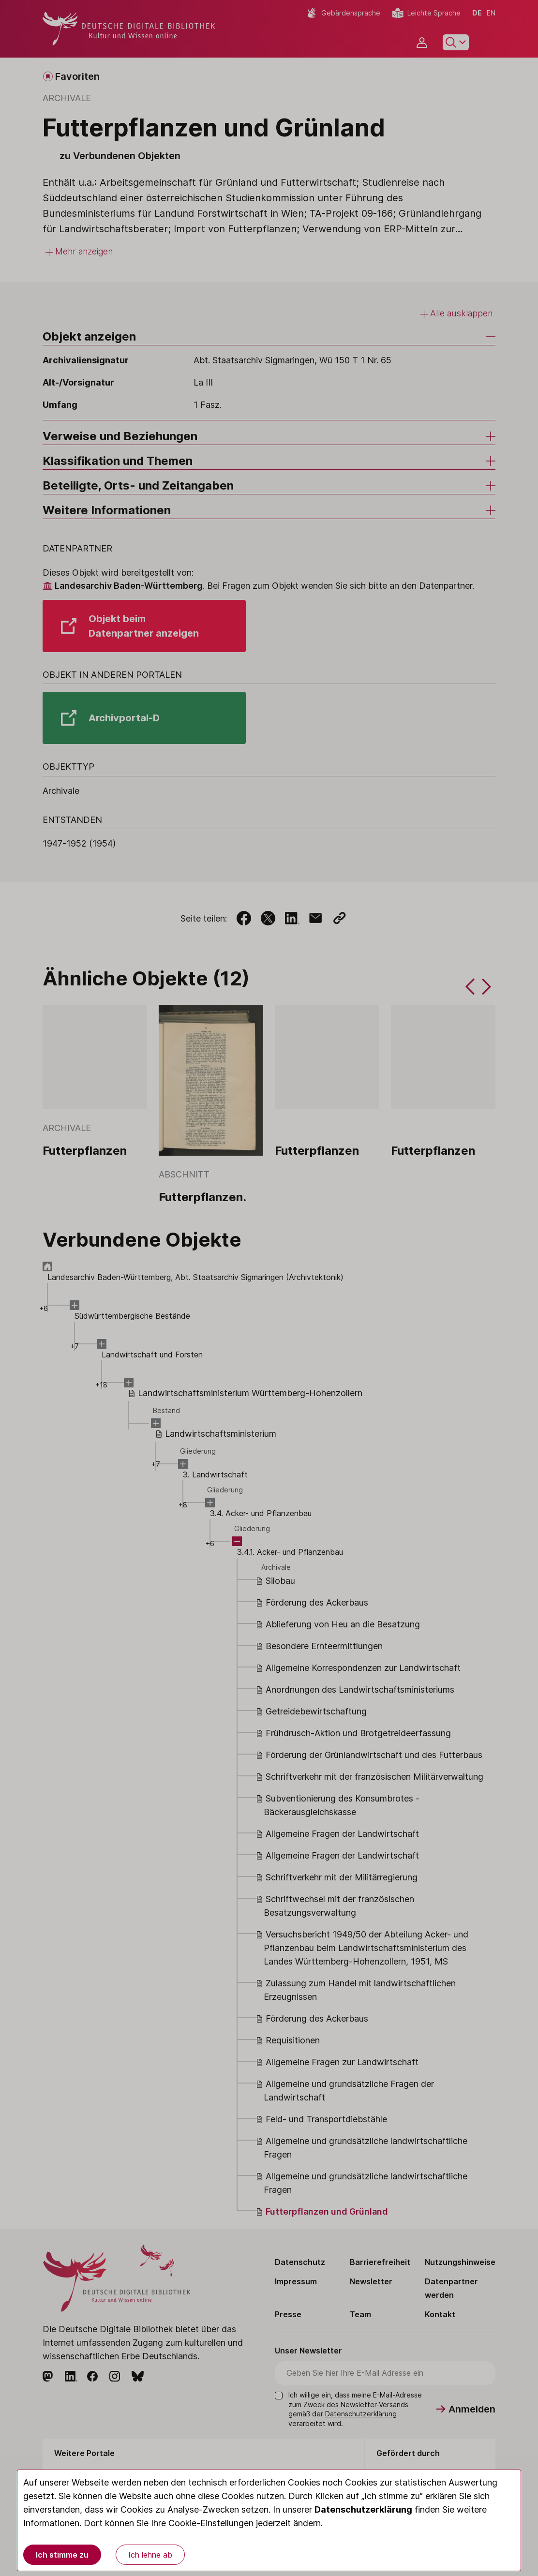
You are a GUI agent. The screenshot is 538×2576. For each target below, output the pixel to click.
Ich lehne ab (150, 2555)
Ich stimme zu (62, 2555)
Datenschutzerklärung (363, 2509)
